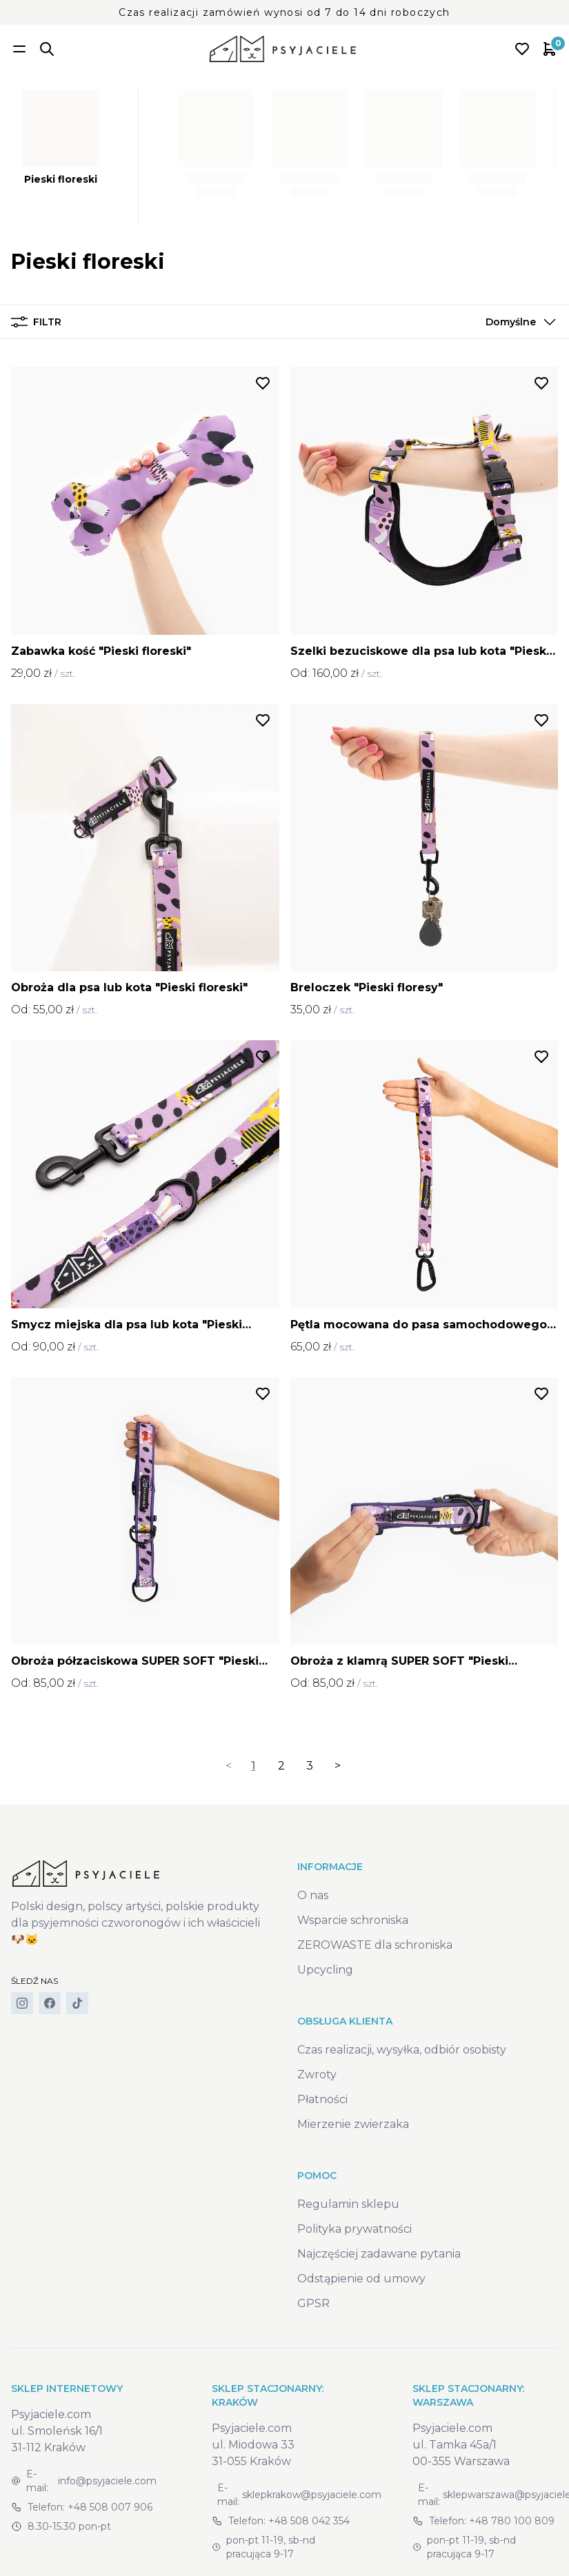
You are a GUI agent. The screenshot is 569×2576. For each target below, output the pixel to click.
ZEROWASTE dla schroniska (374, 1944)
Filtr (36, 322)
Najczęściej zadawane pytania (379, 2253)
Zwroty (317, 2074)
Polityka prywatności (354, 2228)
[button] (517, 321)
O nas (312, 1895)
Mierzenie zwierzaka (353, 2124)
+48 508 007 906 (110, 2507)
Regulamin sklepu (348, 2204)
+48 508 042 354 (309, 2521)
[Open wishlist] (522, 49)
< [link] (229, 1765)
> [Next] (338, 1765)
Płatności (322, 2099)
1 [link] (253, 1765)
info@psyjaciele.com (107, 2481)
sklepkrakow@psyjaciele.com (311, 2494)
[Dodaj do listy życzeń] (263, 383)
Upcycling (325, 1969)
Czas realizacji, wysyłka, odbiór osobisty (401, 2049)
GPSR (313, 2303)
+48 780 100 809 (512, 2521)
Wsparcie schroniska (352, 1920)
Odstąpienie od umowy (361, 2278)
